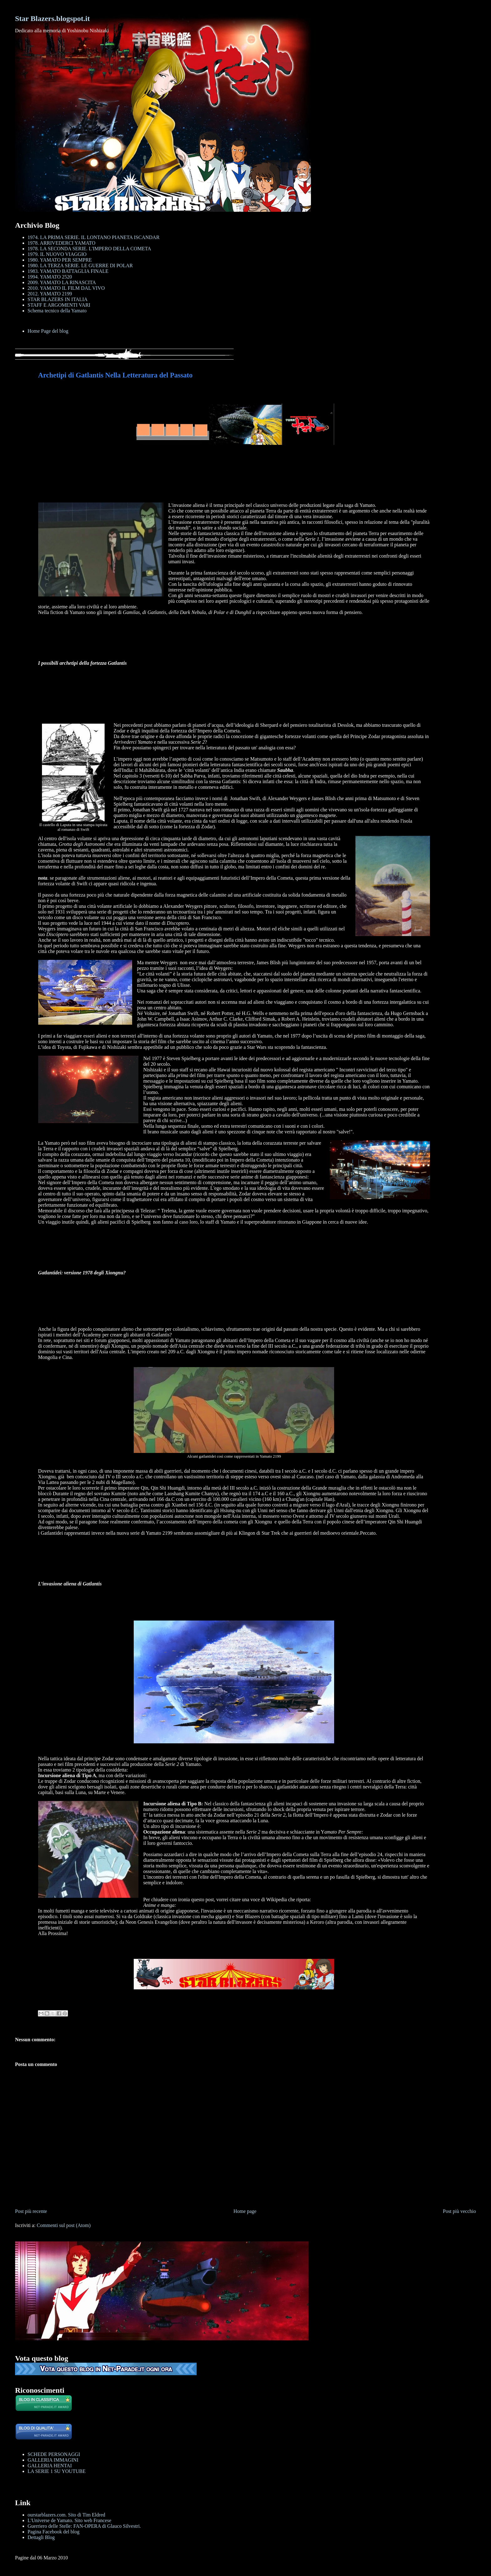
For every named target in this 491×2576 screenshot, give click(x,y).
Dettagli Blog (41, 2537)
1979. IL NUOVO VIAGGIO (57, 254)
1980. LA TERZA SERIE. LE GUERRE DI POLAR (80, 265)
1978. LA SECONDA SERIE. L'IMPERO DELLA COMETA (89, 248)
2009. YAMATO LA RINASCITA (62, 282)
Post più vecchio (459, 2211)
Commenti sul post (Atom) (63, 2225)
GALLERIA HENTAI (50, 2465)
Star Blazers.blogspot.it (52, 18)
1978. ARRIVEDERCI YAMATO (61, 243)
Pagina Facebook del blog (54, 2531)
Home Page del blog (48, 331)
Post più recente (31, 2211)
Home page (245, 2211)
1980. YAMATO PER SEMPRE (60, 260)
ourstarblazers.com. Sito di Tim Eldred (66, 2514)
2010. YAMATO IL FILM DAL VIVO (66, 288)
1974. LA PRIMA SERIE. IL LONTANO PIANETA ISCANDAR (93, 237)
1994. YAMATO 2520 (50, 276)
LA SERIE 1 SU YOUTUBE (56, 2471)
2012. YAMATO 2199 (50, 293)
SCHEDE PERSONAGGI (54, 2454)
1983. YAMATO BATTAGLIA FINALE (68, 271)
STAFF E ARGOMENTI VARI (59, 305)
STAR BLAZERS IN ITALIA (58, 299)
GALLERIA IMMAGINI (53, 2460)
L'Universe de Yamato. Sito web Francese (69, 2520)
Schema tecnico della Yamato (57, 310)
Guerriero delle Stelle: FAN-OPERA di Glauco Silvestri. (84, 2526)
